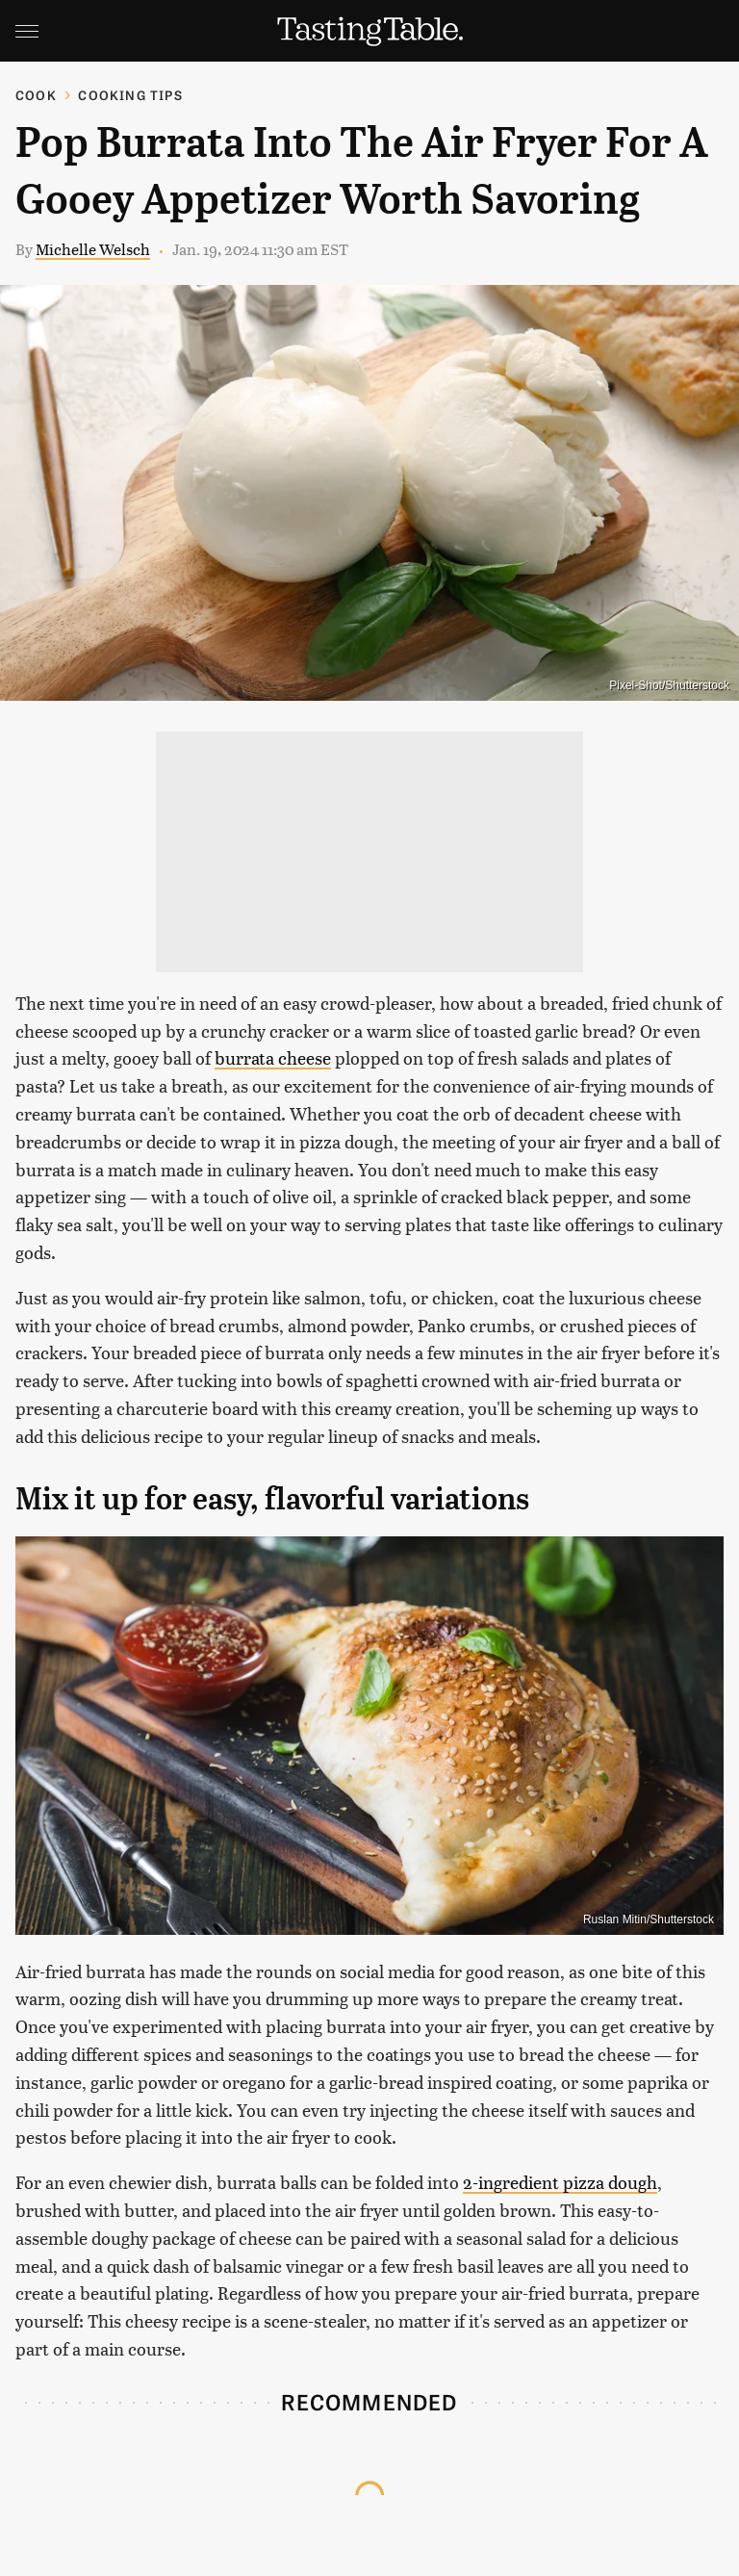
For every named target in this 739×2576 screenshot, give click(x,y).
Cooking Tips (130, 95)
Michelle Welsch (93, 249)
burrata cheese (273, 1057)
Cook (36, 95)
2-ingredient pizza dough (560, 2182)
